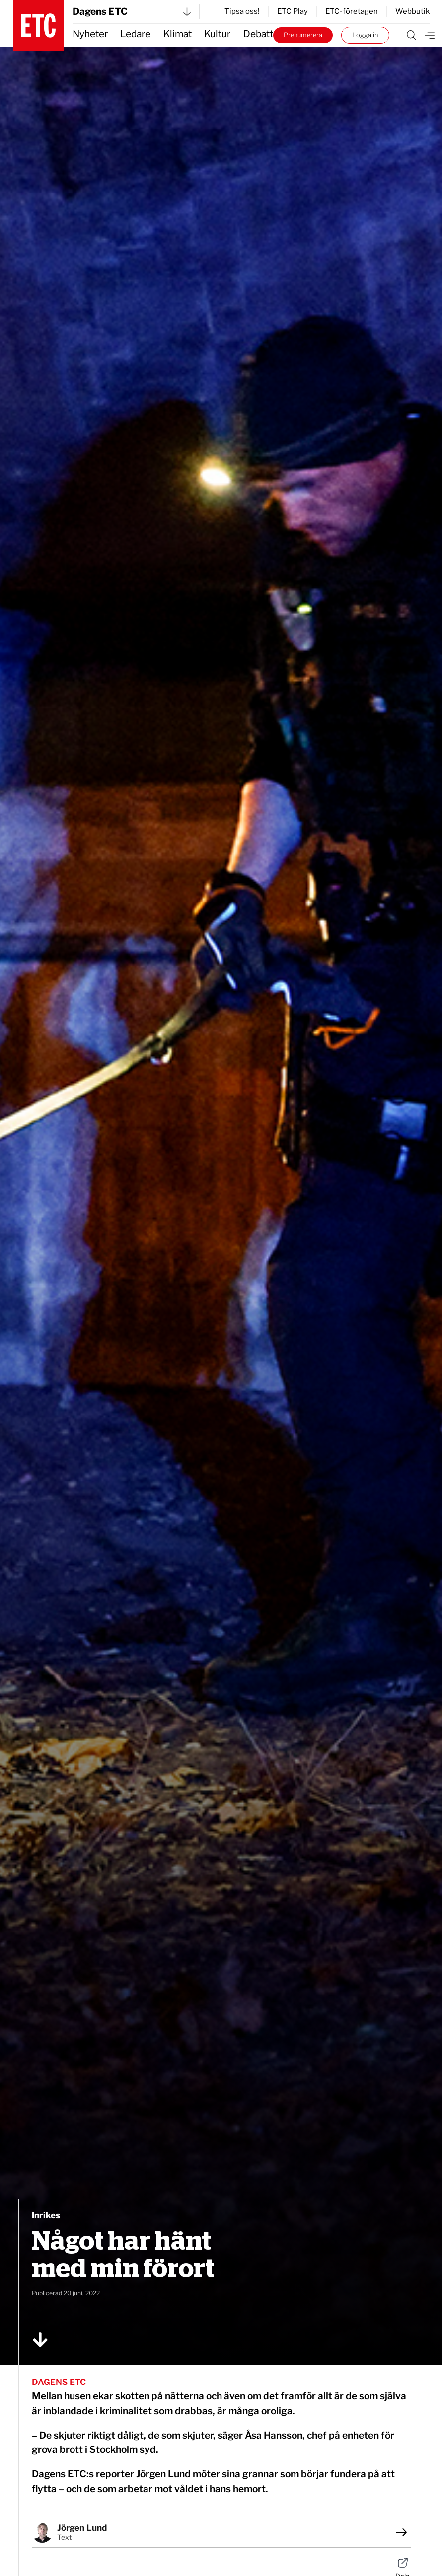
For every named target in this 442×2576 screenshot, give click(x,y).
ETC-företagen (351, 11)
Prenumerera (303, 35)
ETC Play (292, 11)
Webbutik (412, 11)
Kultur (217, 34)
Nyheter (90, 34)
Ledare (135, 34)
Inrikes (46, 2215)
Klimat (177, 34)
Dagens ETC (132, 11)
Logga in (365, 35)
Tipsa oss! (242, 11)
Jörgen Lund (82, 2528)
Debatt (258, 34)
